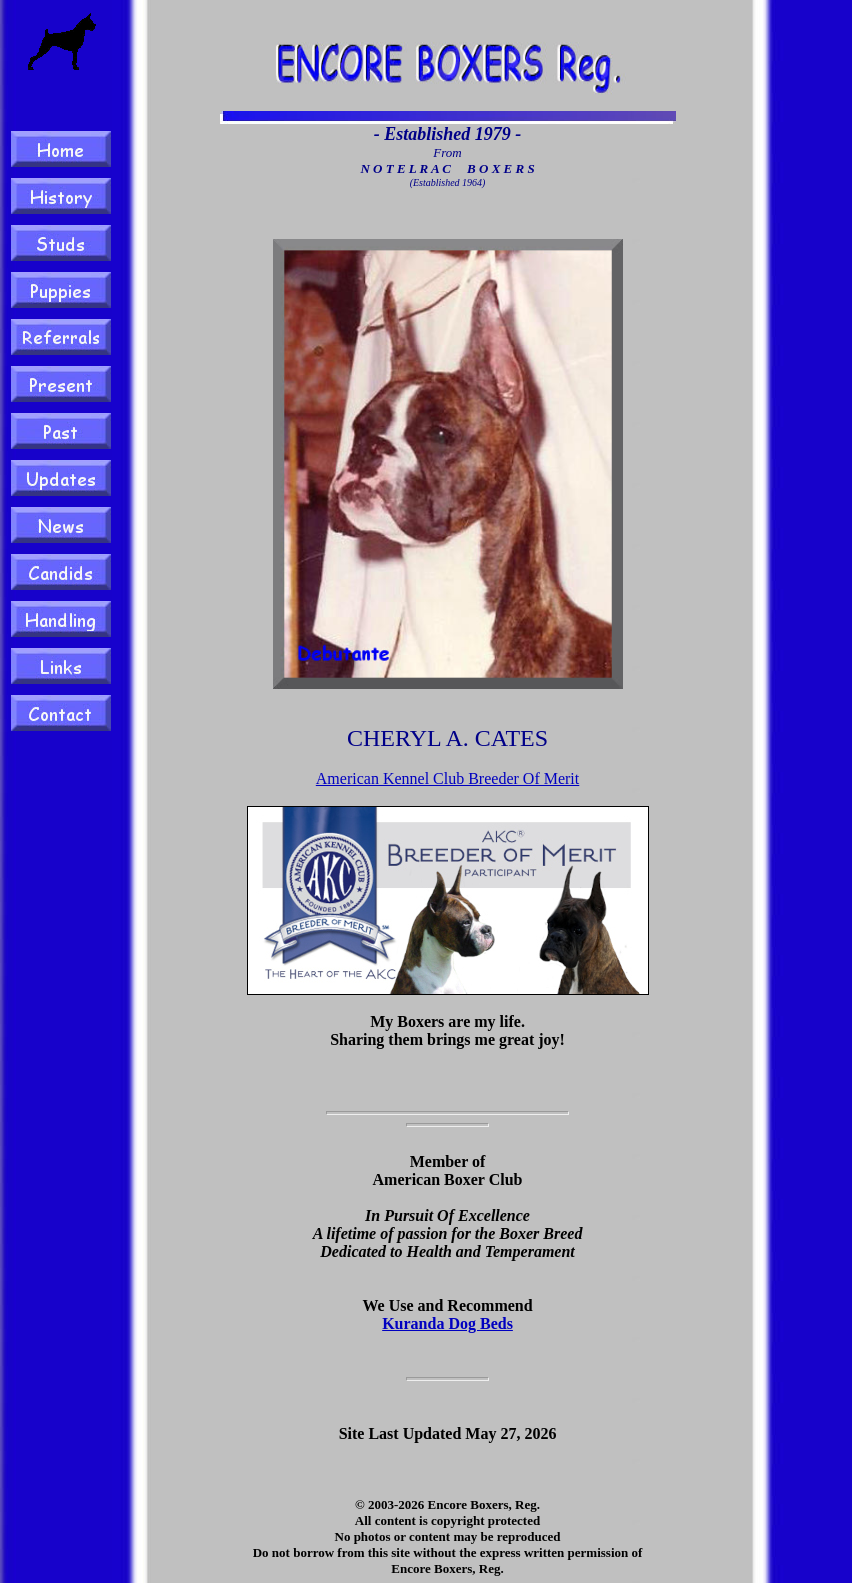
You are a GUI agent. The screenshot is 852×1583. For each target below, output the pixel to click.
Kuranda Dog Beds (447, 1323)
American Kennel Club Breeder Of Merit (447, 778)
